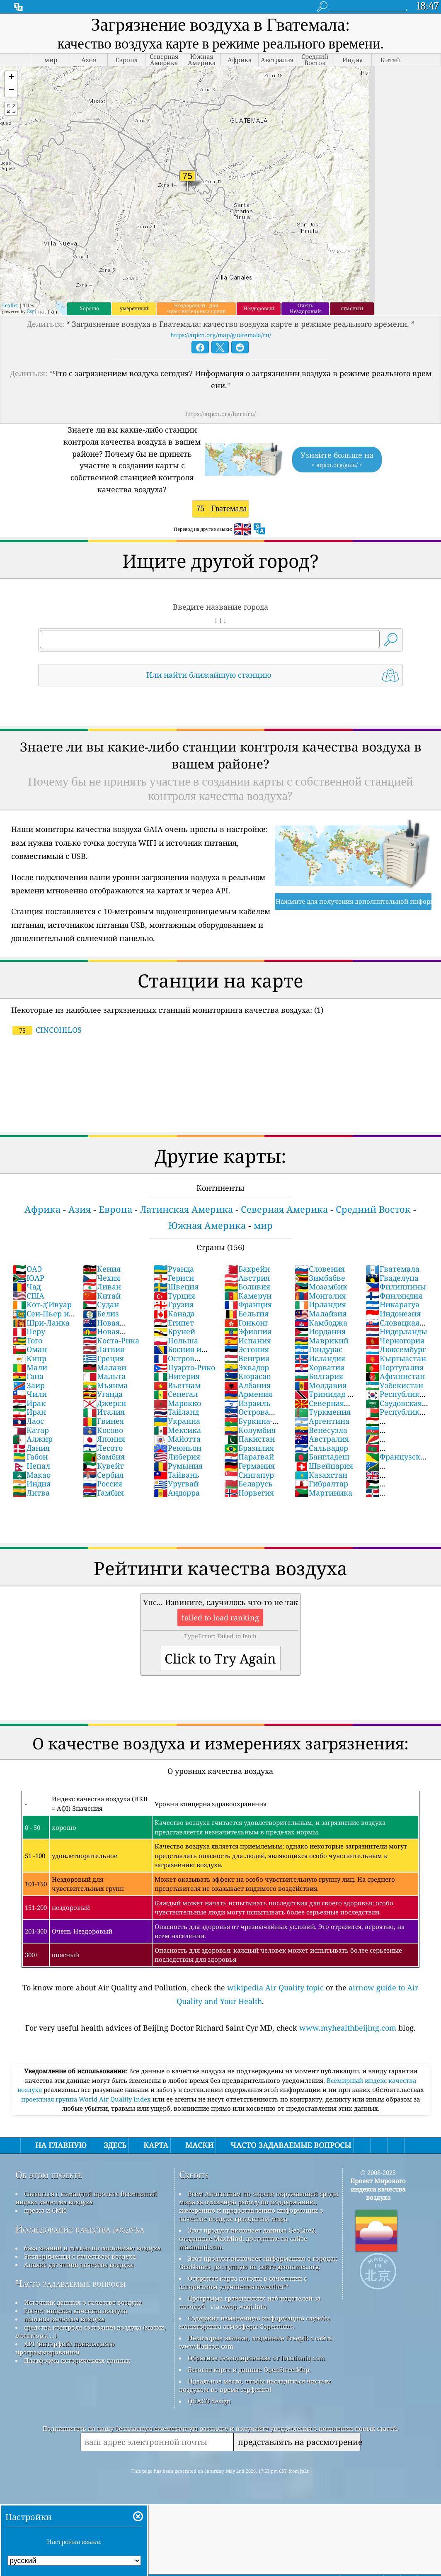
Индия (31, 1484)
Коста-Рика (111, 1340)
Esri (31, 311)
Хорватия (319, 1367)
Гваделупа (392, 1278)
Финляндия (394, 1296)
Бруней (174, 1331)
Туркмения (323, 1412)
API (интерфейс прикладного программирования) (65, 2348)
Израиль (247, 1403)
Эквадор (246, 1367)
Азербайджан (391, 1434)
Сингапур (249, 1475)
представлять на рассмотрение (299, 2442)
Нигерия (177, 1376)
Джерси (104, 1403)
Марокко (177, 1403)
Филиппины (396, 1287)
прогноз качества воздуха (64, 2319)
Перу (28, 1331)
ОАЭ (27, 1269)
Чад (26, 1287)
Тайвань (176, 1475)
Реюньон (177, 1448)
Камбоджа (321, 1323)
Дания (31, 1448)
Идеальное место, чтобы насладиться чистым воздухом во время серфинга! (255, 2385)
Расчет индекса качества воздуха (75, 2310)
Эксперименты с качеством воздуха (80, 2256)
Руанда (174, 1269)
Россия (102, 1484)
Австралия (322, 1439)
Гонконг (246, 1323)
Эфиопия (247, 1331)
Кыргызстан (396, 1358)
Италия (104, 1412)
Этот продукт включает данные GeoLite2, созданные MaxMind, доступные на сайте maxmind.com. (247, 2238)
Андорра (177, 1493)
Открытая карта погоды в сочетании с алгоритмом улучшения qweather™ (243, 2282)
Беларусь (248, 1484)
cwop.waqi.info (244, 2306)
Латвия (103, 1349)
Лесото (103, 1448)
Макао (31, 1475)
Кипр (29, 1358)
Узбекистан (394, 1385)
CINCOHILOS (47, 1030)
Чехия (101, 1278)
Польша (176, 1340)
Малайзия (320, 1313)
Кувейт (103, 1466)
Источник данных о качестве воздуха (83, 2302)
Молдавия (320, 1385)
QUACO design (209, 2401)
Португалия (395, 1367)
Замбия (104, 1457)
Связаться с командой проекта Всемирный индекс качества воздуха (86, 2197)
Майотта (177, 1439)
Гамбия (103, 1493)
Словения (320, 1269)
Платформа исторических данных (77, 2360)
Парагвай (249, 1457)
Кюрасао (247, 1376)
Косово (103, 1430)
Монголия (320, 1296)
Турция (174, 1296)
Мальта (104, 1376)
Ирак (29, 1403)
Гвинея (103, 1421)
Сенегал (176, 1394)
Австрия (247, 1278)
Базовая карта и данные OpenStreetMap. (249, 2369)
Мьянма (105, 1385)
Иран (29, 1412)
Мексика (177, 1430)
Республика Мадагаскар (395, 1416)
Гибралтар (321, 1484)
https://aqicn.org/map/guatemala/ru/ (220, 335)
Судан (101, 1304)
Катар (30, 1430)
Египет (174, 1323)
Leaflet (10, 305)
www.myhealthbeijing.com (347, 2028)
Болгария (319, 1376)
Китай (102, 1296)
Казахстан (321, 1475)
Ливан (102, 1287)
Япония (104, 1439)
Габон (30, 1457)
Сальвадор (321, 1448)
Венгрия (246, 1358)
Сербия (103, 1475)
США (28, 1296)
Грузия (174, 1304)
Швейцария (324, 1466)
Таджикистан (391, 1425)
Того (27, 1340)
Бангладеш (322, 1457)
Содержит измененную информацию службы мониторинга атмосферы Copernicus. (254, 2322)
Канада (174, 1313)
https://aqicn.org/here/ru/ (220, 414)
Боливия (247, 1287)
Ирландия (320, 1304)
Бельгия (246, 1313)
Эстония (246, 1349)
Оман (29, 1349)
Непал (31, 1466)
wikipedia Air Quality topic (275, 1987)
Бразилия (249, 1448)
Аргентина (322, 1421)
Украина (177, 1421)
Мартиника (323, 1493)
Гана (28, 1376)
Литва (31, 1493)
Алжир (32, 1439)
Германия (249, 1466)
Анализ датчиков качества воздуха (79, 2264)
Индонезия (393, 1313)
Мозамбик (321, 1287)
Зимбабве (320, 1278)
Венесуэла (321, 1430)
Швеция (176, 1287)
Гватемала (392, 1269)
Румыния (178, 1466)
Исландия (320, 1358)
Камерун (247, 1296)
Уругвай (176, 1484)
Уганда (103, 1394)
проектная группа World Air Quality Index (87, 2099)
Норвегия (249, 1493)
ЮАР (28, 1278)
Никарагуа (392, 1304)
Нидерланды (396, 1331)
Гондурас (318, 1349)
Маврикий (322, 1340)
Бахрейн (247, 1269)
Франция (248, 1304)
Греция (103, 1358)
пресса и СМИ (45, 2210)
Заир (28, 1385)
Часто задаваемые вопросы (70, 2283)
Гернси (174, 1278)
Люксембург (396, 1349)
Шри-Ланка (41, 1323)
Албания (247, 1385)
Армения (248, 1394)
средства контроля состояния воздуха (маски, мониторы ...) (90, 2331)
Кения (102, 1269)
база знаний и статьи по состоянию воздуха (92, 2248)
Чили (29, 1394)
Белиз (101, 1313)
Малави (104, 1367)
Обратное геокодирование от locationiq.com (256, 2358)
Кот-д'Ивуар (42, 1304)
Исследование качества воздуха (79, 2229)
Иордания (320, 1331)
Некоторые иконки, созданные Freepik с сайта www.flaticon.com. (255, 2342)
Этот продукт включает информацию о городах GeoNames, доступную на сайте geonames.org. (258, 2262)
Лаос (28, 1421)
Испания (247, 1340)
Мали (29, 1367)
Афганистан (395, 1376)
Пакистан (249, 1439)
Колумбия (250, 1430)
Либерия (177, 1457)
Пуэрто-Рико (184, 1367)
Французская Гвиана (397, 1461)
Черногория (395, 1340)
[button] (11, 77)
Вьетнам (177, 1385)
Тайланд (176, 1412)
